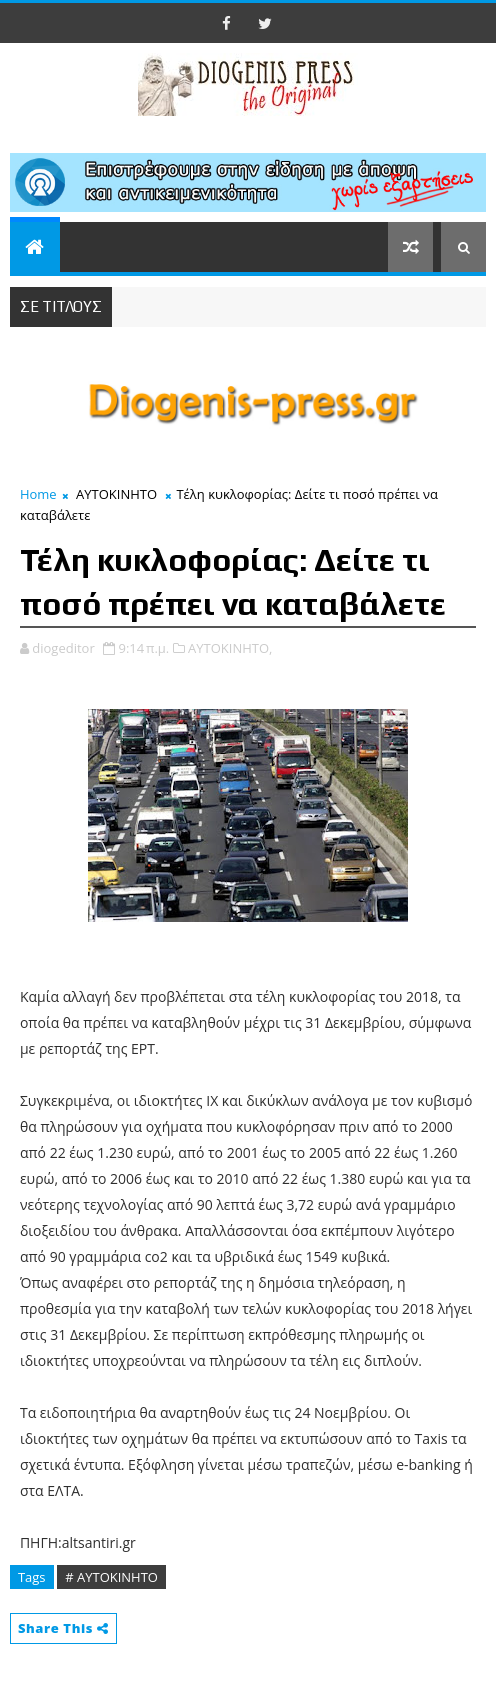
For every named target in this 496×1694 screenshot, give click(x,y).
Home (38, 494)
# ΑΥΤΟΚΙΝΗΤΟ (111, 1577)
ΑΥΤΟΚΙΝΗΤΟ (116, 494)
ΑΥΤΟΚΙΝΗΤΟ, (230, 648)
